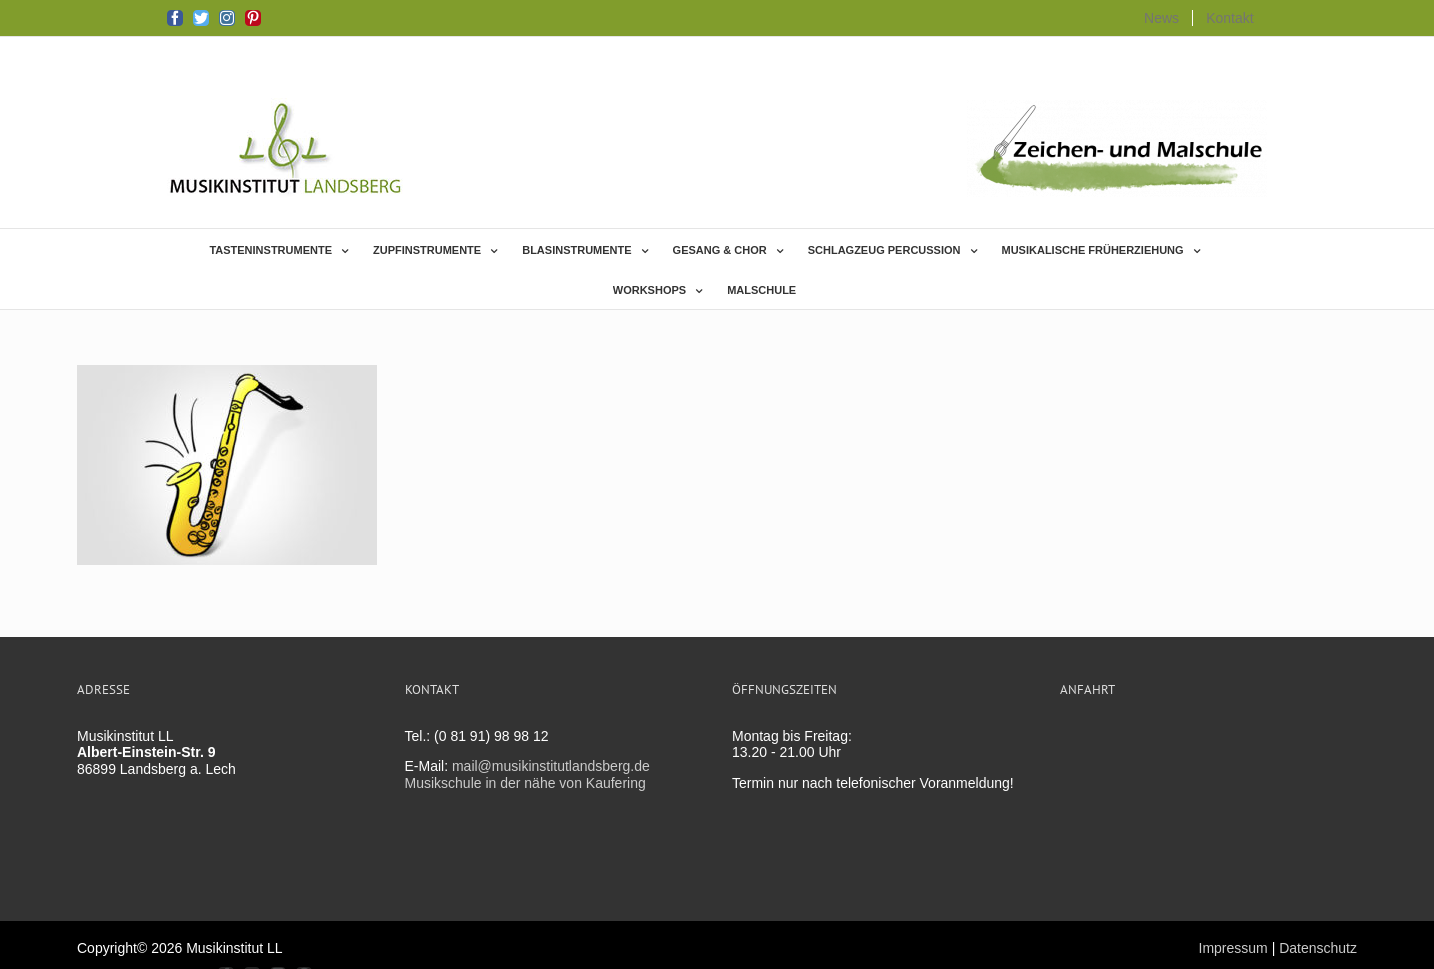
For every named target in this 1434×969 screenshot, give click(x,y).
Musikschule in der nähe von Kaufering (525, 783)
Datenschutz (1318, 948)
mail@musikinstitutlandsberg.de (551, 766)
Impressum (1233, 948)
